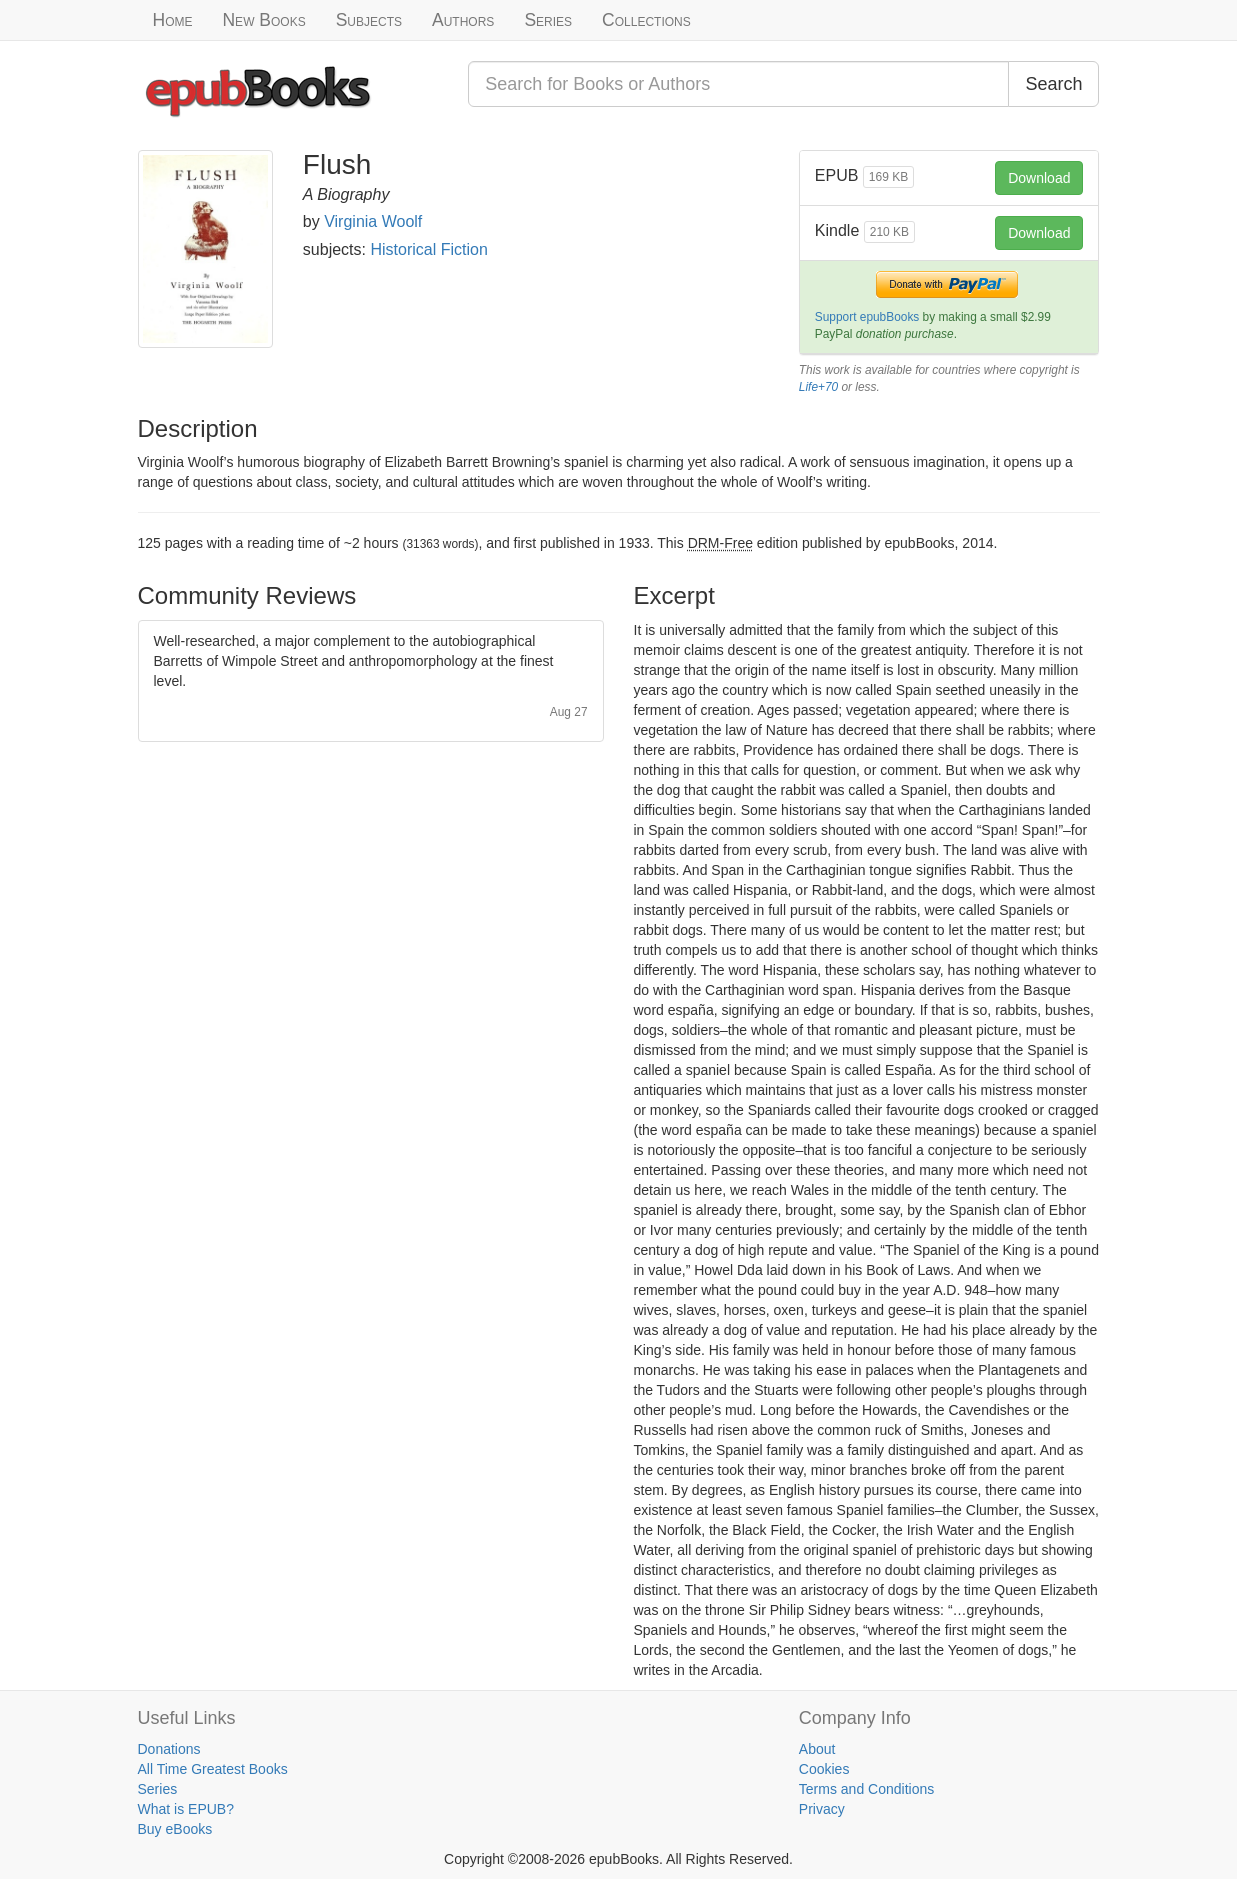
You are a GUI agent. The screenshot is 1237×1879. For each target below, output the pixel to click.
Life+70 (818, 387)
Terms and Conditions (866, 1789)
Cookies (824, 1769)
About (817, 1749)
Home (173, 20)
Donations (169, 1749)
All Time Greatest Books (213, 1769)
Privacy (822, 1809)
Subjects (369, 20)
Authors (463, 20)
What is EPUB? (186, 1809)
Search (1053, 84)
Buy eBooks (175, 1829)
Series (548, 20)
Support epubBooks (867, 317)
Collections (646, 20)
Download (1039, 178)
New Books (263, 20)
